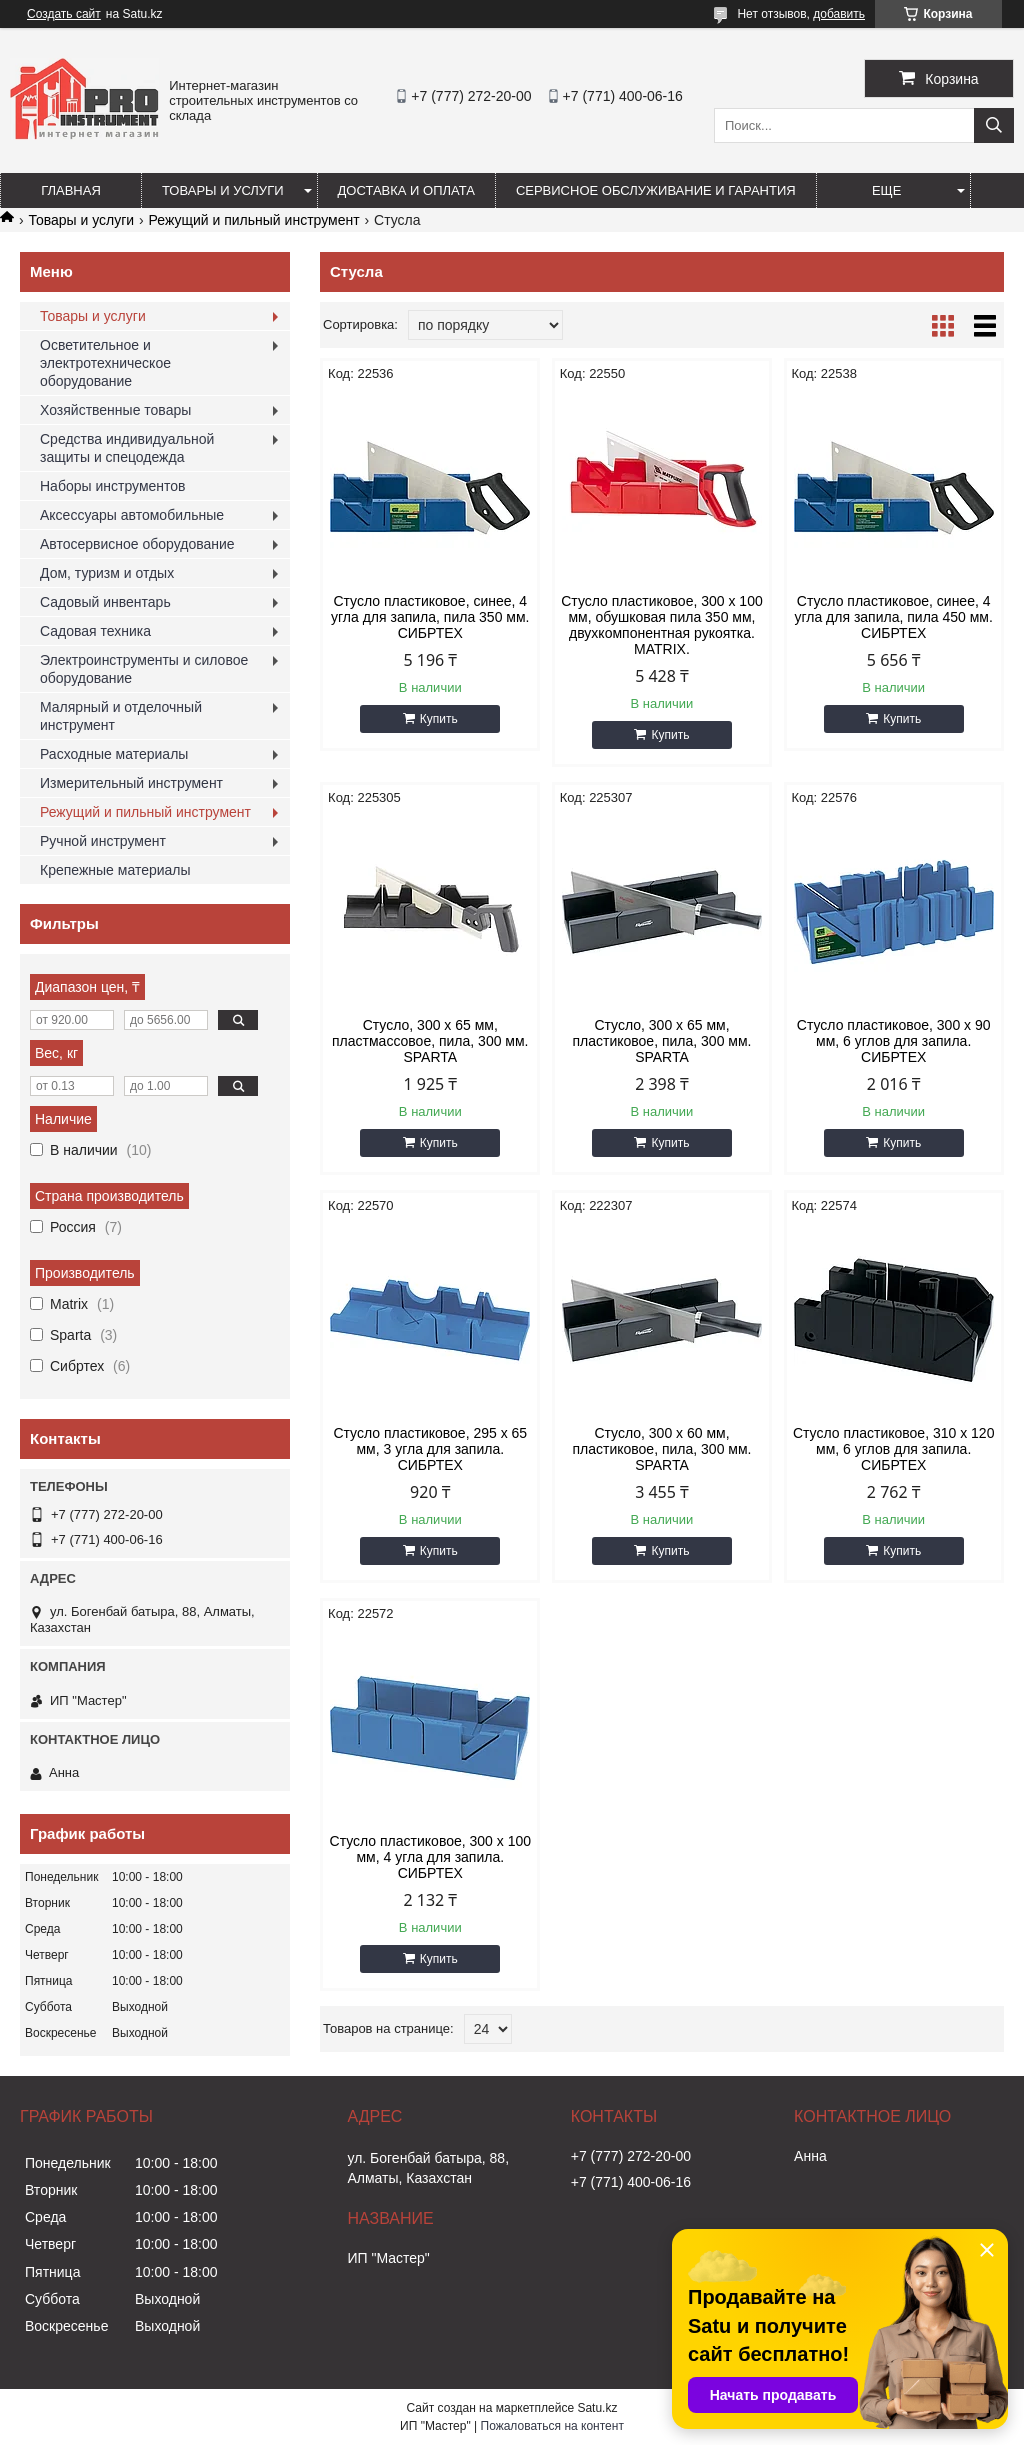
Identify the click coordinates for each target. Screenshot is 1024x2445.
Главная (71, 190)
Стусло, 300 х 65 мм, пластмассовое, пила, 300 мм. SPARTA (430, 1041)
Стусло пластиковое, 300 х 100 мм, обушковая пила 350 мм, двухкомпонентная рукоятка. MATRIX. (662, 625)
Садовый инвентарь (105, 602)
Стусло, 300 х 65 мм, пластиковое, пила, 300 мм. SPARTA (661, 1041)
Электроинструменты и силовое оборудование (144, 669)
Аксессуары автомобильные (132, 515)
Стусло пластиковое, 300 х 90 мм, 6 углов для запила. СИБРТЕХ (894, 1041)
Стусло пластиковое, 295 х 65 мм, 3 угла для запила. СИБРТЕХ (430, 1449)
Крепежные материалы (115, 870)
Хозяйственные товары (115, 410)
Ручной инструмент (103, 841)
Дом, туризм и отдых (107, 573)
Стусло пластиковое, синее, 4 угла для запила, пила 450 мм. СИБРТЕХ (893, 617)
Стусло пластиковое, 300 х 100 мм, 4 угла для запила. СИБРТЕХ (431, 1857)
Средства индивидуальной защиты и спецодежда (127, 448)
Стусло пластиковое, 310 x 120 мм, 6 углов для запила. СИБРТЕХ (894, 1449)
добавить (839, 14)
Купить (439, 719)
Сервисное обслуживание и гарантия (656, 190)
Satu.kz (597, 2408)
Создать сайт (64, 14)
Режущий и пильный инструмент (254, 220)
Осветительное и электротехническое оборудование (105, 363)
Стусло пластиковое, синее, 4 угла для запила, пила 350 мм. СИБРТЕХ (430, 617)
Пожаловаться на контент (552, 2426)
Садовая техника (95, 631)
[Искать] (994, 125)
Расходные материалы (114, 754)
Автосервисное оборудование (137, 544)
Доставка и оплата (406, 190)
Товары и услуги (223, 190)
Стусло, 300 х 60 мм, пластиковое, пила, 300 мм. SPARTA (661, 1449)
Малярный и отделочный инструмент (121, 716)
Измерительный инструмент (131, 783)
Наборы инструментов (113, 486)
